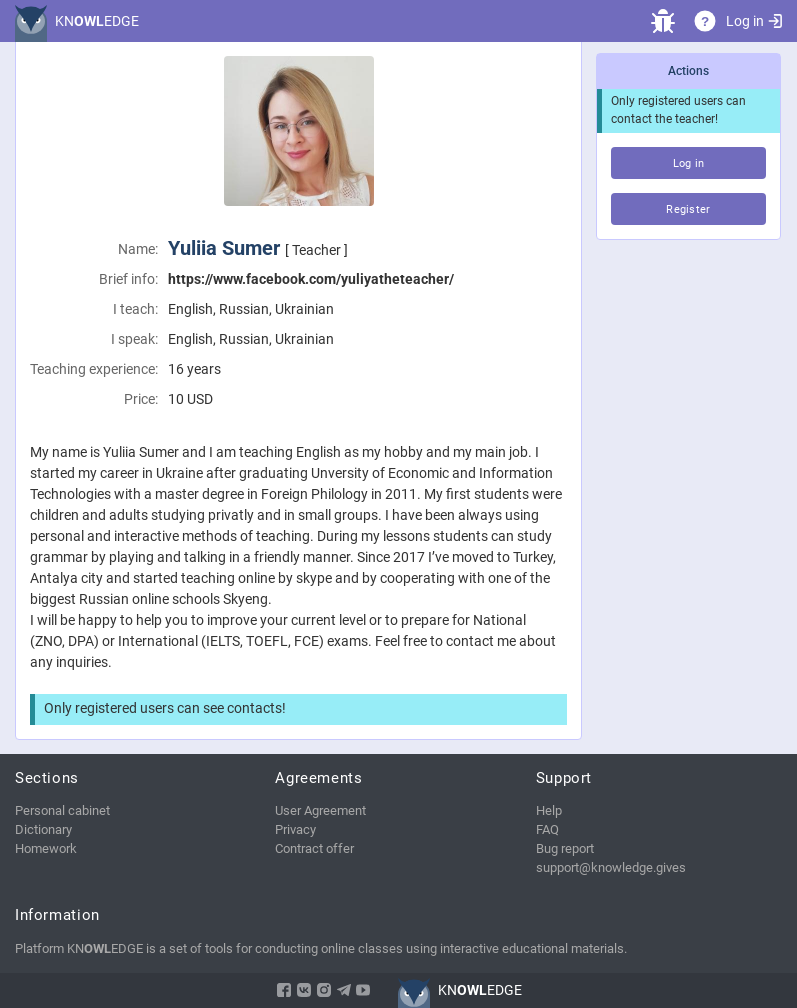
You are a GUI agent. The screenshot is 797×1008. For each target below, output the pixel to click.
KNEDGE (97, 21)
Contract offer (314, 848)
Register (688, 209)
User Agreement (320, 810)
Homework (46, 848)
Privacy (295, 829)
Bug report (565, 848)
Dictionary (43, 829)
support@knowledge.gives (611, 867)
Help (549, 810)
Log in (754, 21)
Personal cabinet (62, 810)
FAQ (547, 829)
